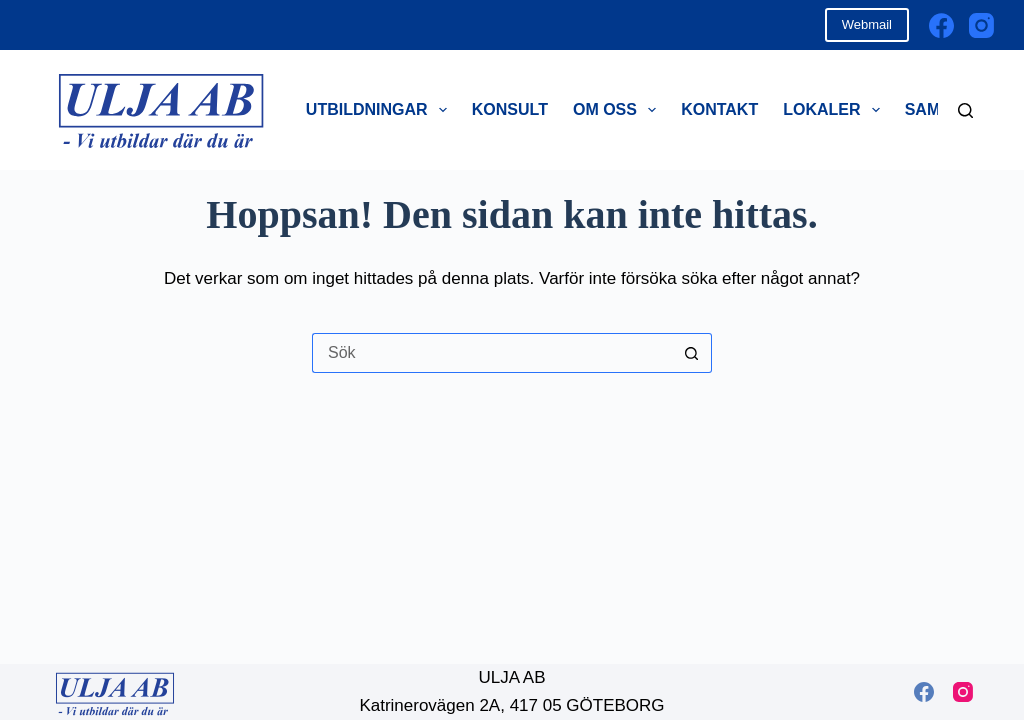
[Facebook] (941, 25)
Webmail (867, 24)
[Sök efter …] (492, 353)
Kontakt (719, 109)
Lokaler (835, 110)
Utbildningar (380, 110)
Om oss (618, 110)
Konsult (510, 109)
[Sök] (965, 110)
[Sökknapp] (692, 353)
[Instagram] (981, 25)
